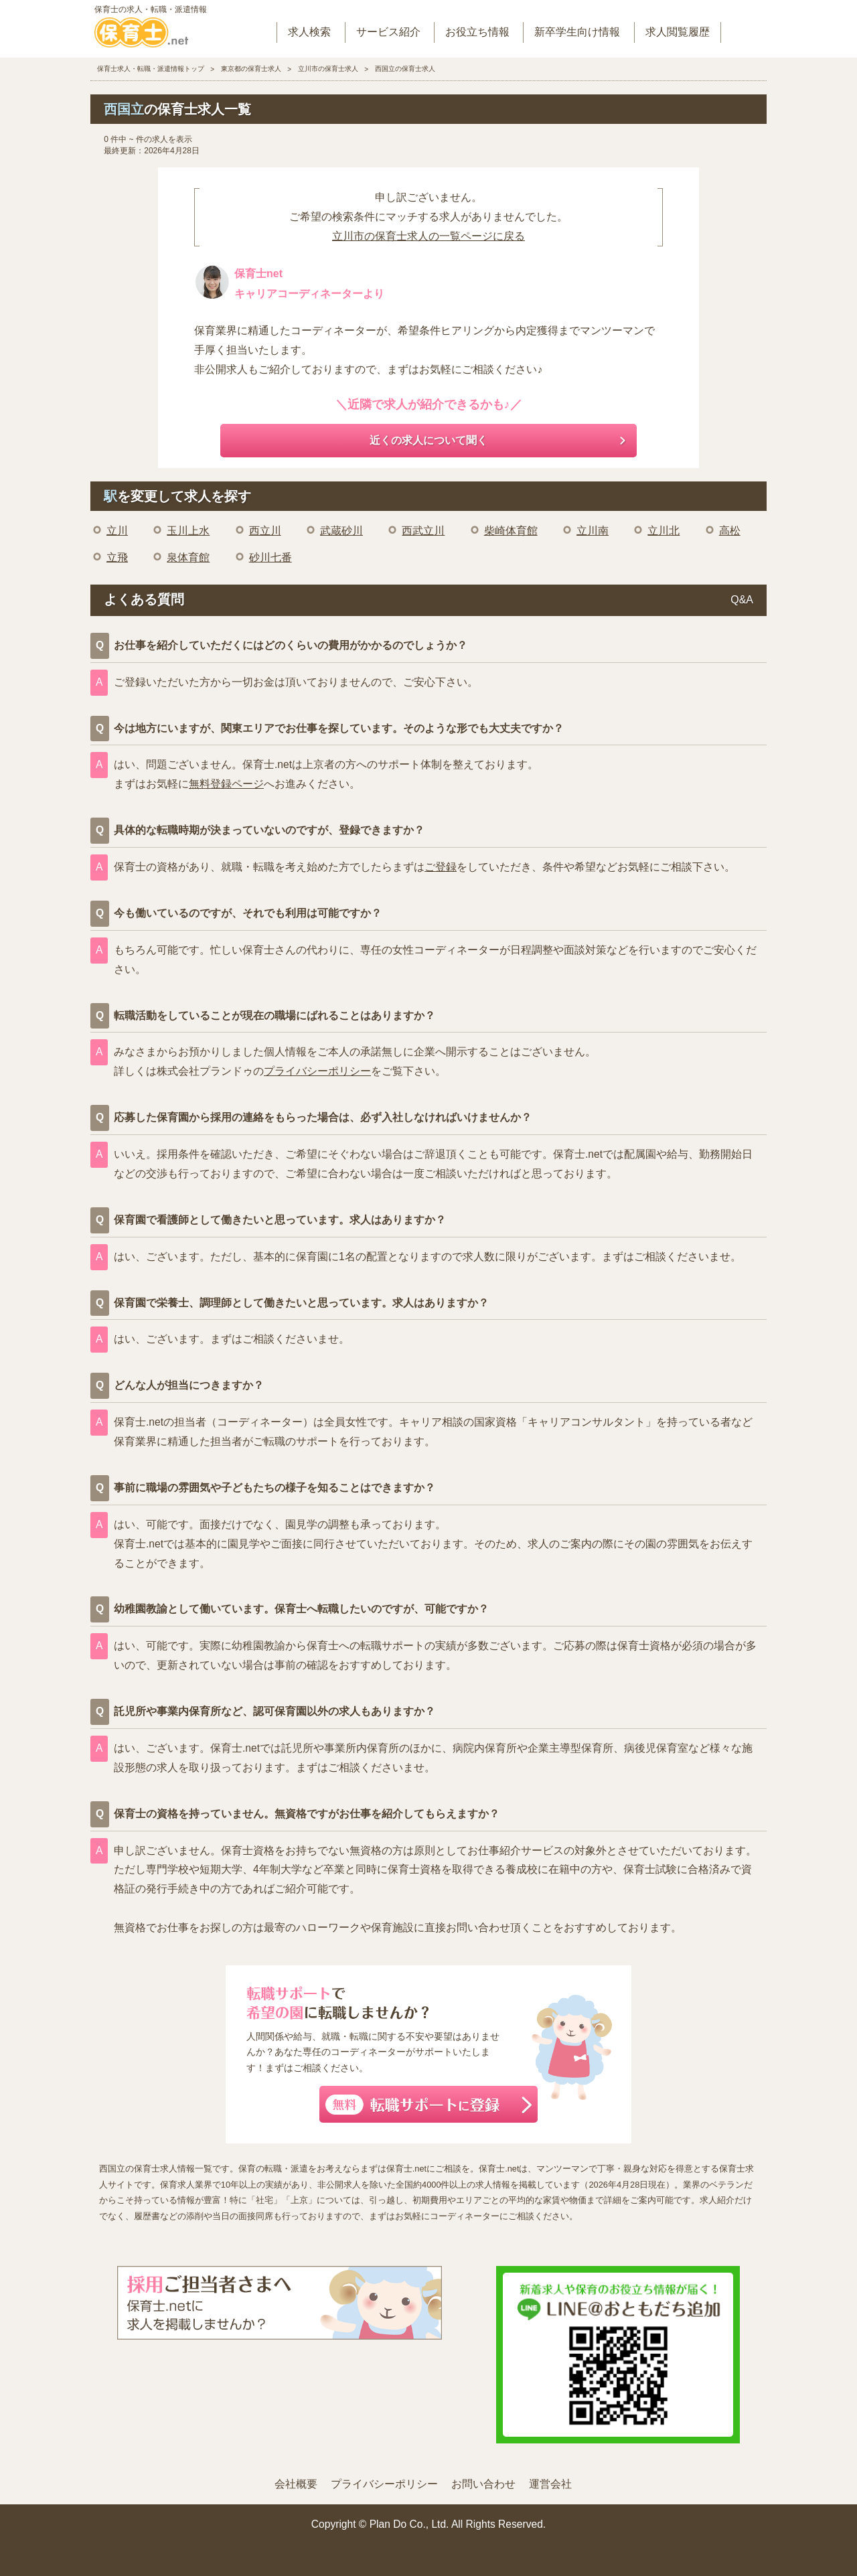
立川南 (592, 530)
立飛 (117, 557)
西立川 (265, 530)
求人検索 (309, 31)
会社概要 (296, 2484)
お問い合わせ (483, 2484)
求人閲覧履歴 (677, 31)
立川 (117, 530)
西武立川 (423, 530)
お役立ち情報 (477, 31)
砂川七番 (270, 557)
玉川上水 (188, 530)
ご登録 (440, 867)
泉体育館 (188, 557)
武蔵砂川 (341, 530)
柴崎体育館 (511, 530)
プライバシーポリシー (317, 1071)
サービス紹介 (388, 31)
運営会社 (550, 2484)
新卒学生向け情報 (577, 31)
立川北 (663, 530)
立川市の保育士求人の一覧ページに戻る (428, 236)
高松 (730, 530)
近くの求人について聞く (428, 440)
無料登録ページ (226, 783)
